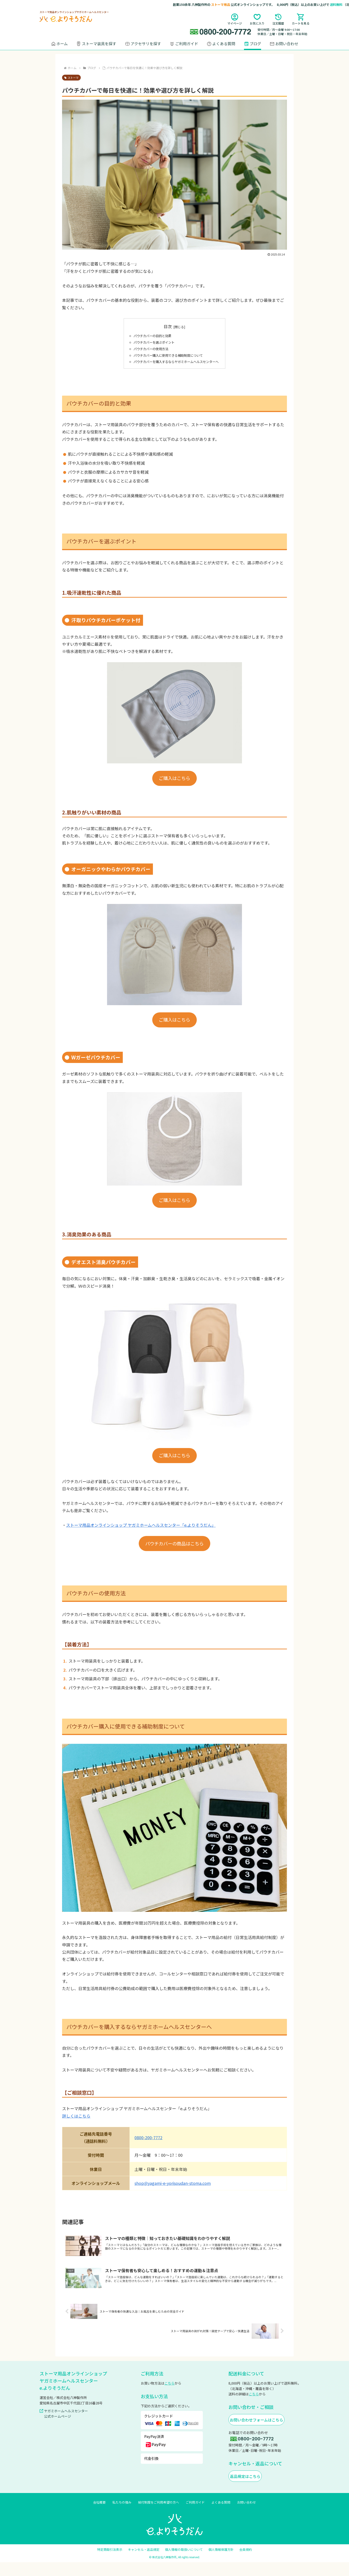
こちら (169, 2396)
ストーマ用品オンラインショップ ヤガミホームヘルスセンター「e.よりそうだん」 (141, 1529)
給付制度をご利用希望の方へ (156, 2515)
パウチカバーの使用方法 (147, 351)
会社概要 (87, 2515)
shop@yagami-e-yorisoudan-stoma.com (172, 2187)
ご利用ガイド (199, 2515)
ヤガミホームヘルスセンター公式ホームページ (67, 2427)
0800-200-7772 (148, 2142)
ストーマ (71, 77)
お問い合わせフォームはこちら (262, 2432)
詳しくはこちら (76, 2120)
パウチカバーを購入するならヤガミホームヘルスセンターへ (176, 365)
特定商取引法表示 (105, 2563)
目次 (168, 326)
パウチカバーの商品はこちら (174, 1548)
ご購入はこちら (174, 782)
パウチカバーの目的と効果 (149, 336)
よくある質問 (228, 2515)
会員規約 (250, 2563)
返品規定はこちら (261, 2490)
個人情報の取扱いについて (184, 2563)
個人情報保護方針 (223, 2563)
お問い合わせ (258, 2515)
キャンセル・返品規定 (142, 2563)
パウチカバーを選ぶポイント (151, 343)
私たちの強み (112, 2515)
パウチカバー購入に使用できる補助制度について (167, 358)
